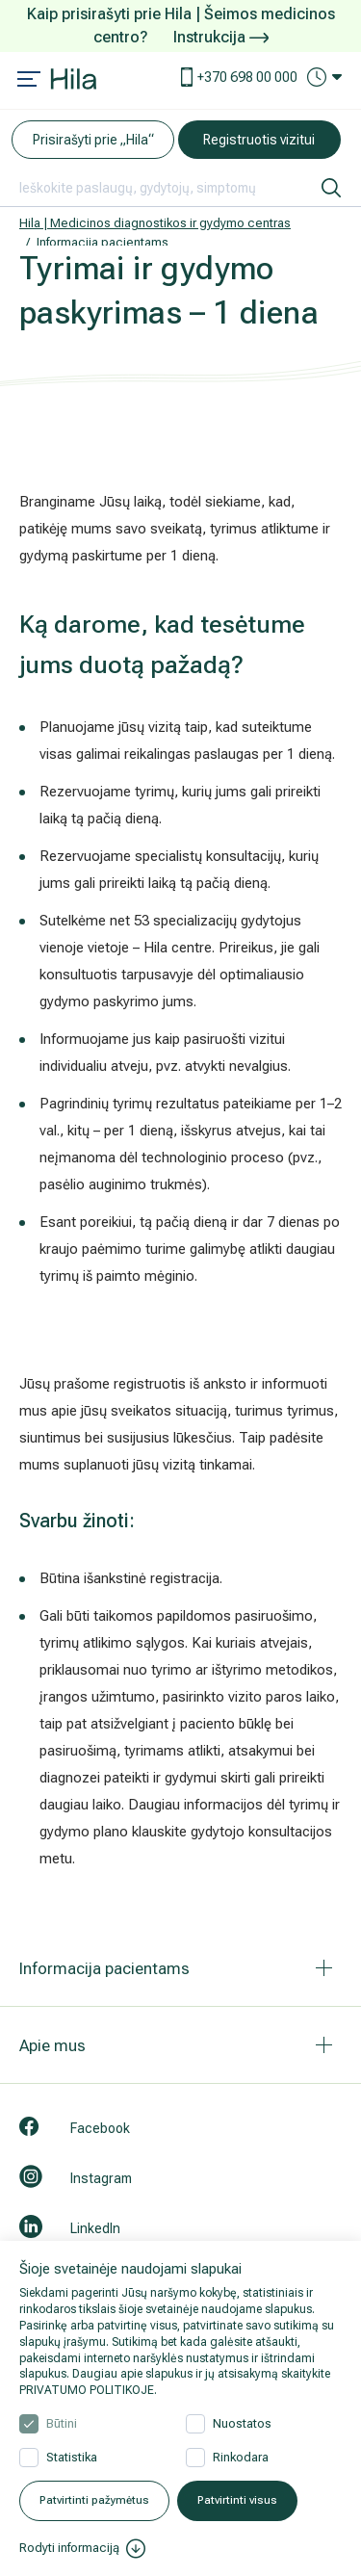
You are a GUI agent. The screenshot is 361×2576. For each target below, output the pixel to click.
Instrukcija (221, 37)
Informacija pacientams (102, 242)
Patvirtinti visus (237, 2500)
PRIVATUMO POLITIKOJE (86, 2390)
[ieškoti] (331, 187)
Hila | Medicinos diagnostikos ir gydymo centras (155, 223)
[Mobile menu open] (29, 81)
